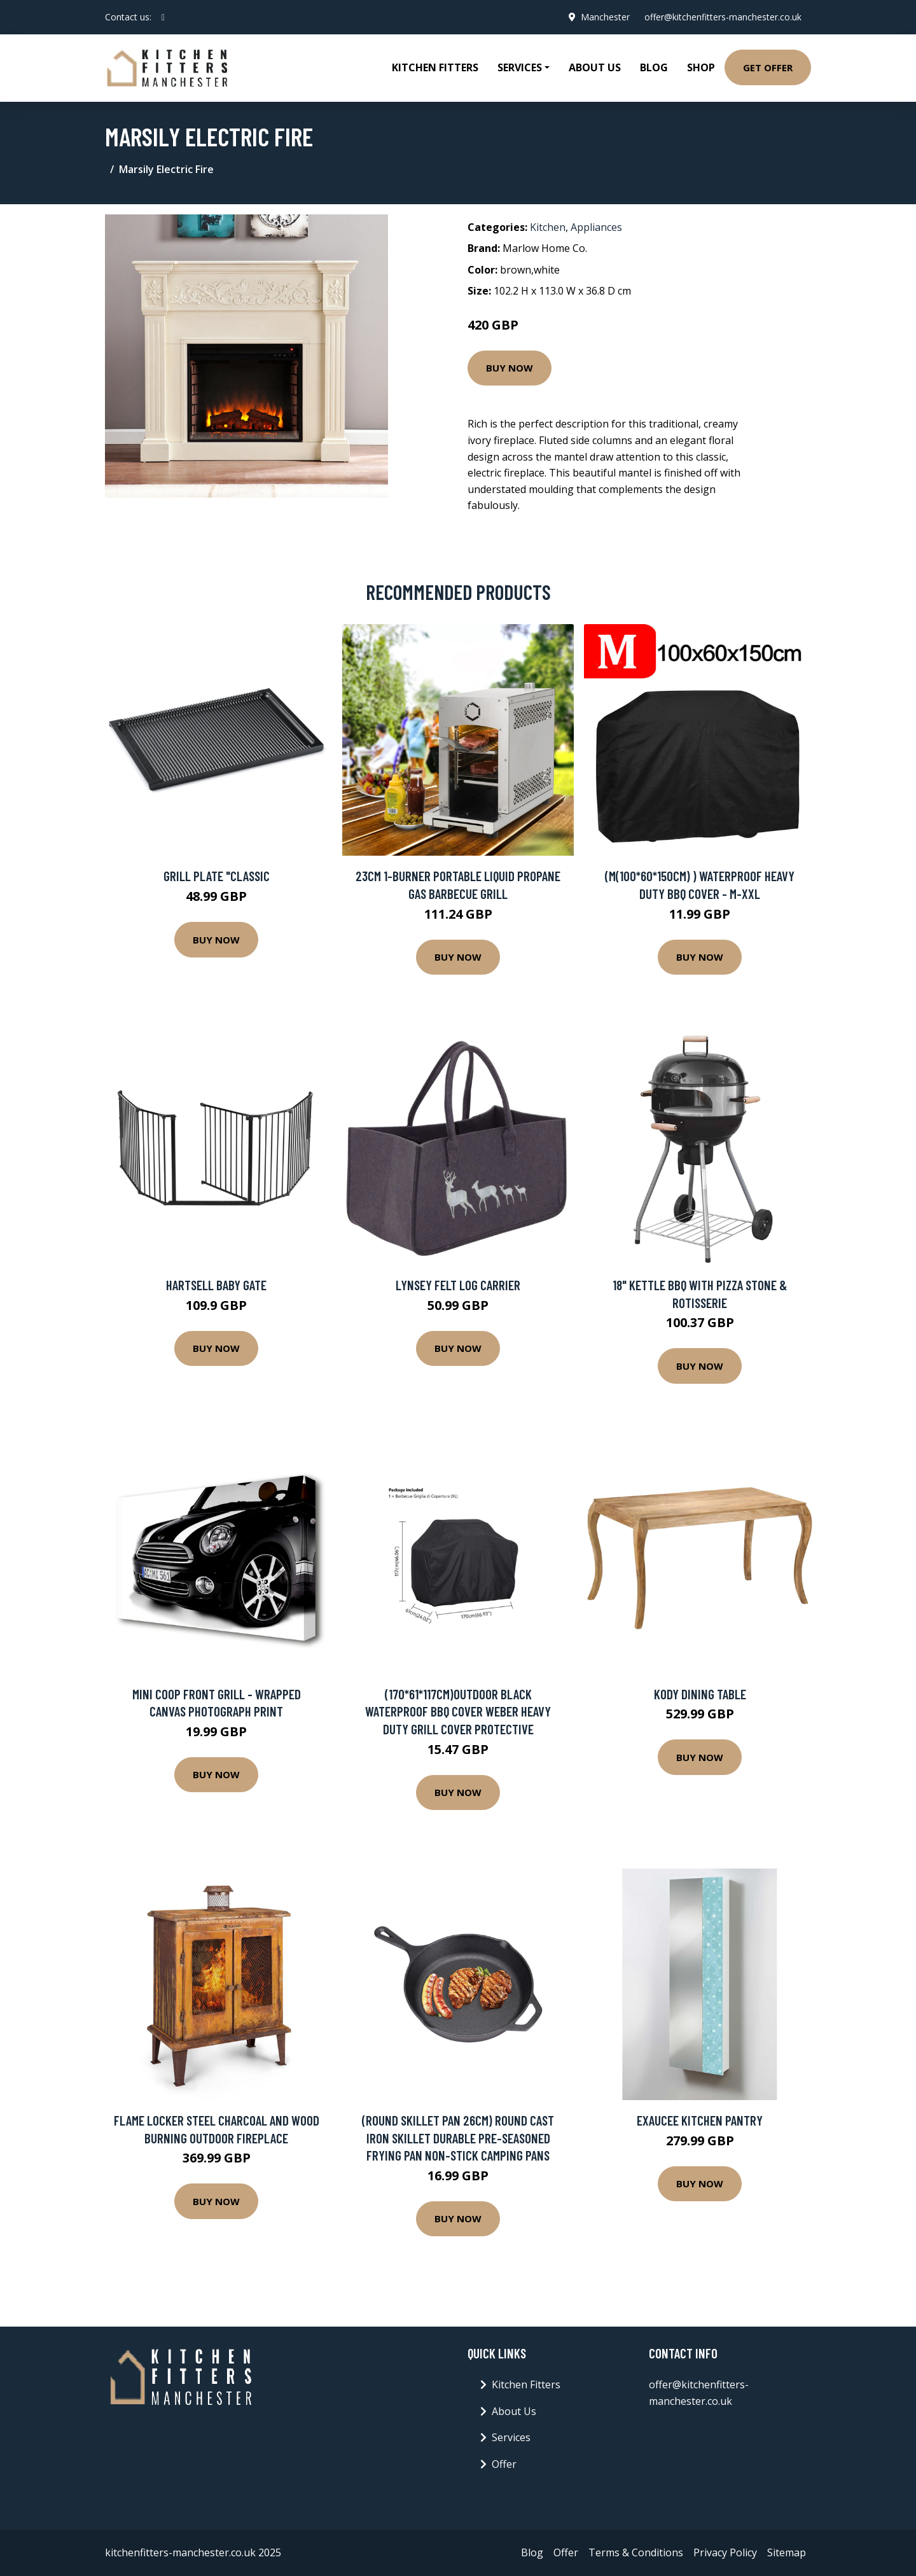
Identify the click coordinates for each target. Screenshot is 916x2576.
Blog (654, 67)
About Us (595, 67)
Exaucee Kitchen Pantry (700, 2120)
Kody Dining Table (700, 1694)
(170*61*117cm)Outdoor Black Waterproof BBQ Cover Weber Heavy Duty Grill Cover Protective (458, 1711)
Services (511, 2437)
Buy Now (509, 367)
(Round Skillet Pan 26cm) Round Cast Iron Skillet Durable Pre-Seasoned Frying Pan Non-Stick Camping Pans (458, 2137)
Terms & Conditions (635, 2552)
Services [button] (519, 67)
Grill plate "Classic (216, 876)
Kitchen (548, 227)
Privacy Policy (725, 2552)
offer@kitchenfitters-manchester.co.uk (722, 17)
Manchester (603, 17)
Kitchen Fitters (435, 67)
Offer (504, 2464)
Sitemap (786, 2552)
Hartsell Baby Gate (216, 1285)
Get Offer (768, 67)
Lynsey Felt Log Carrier (458, 1285)
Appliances (596, 227)
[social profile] (163, 17)
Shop (701, 67)
